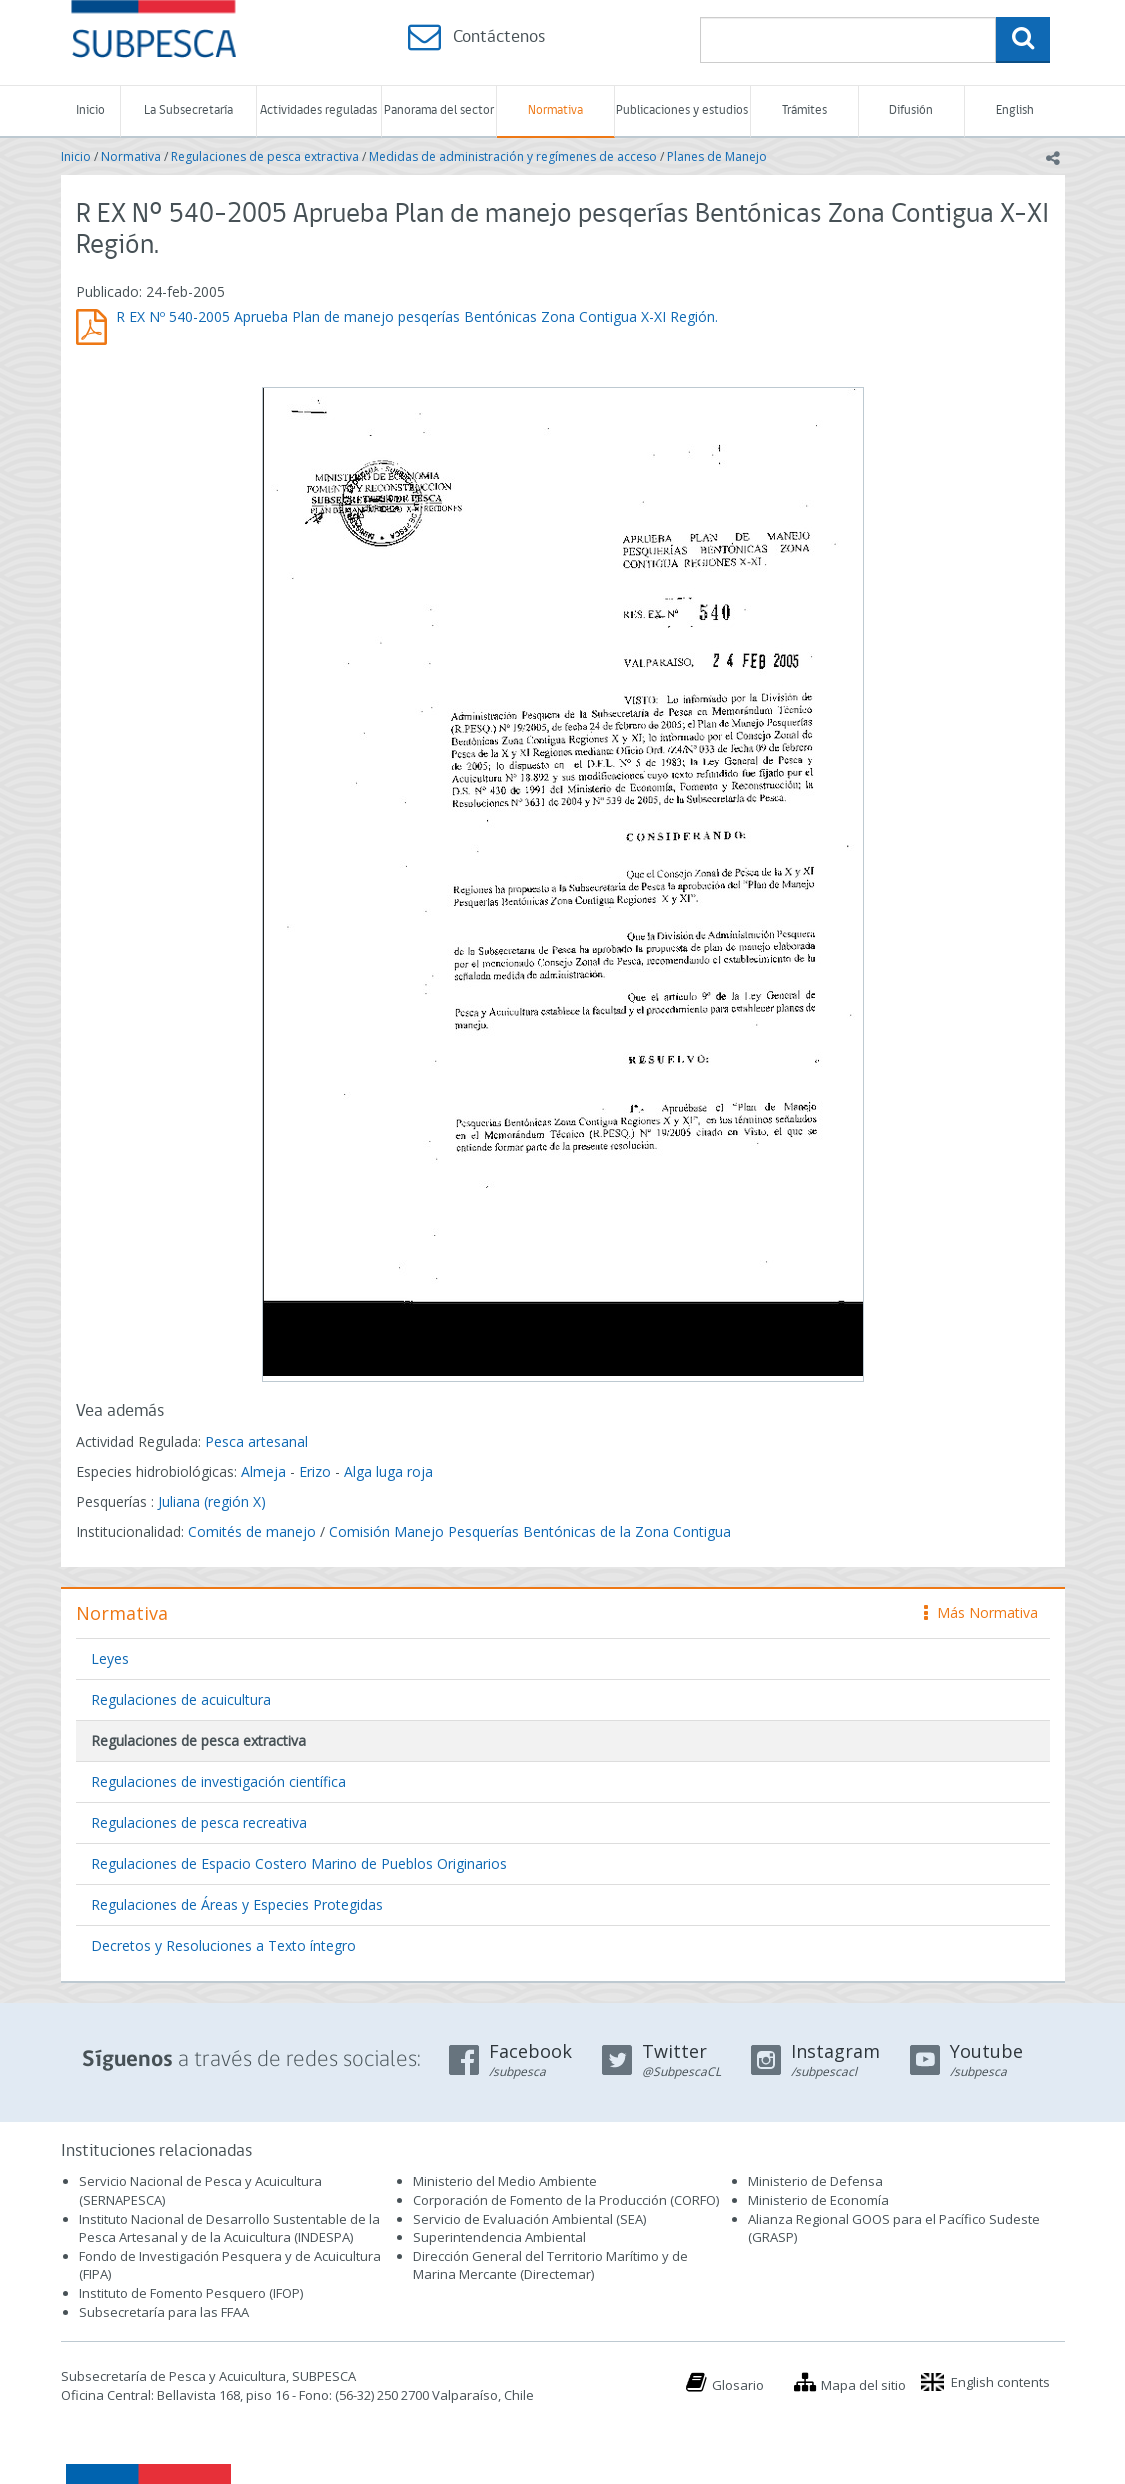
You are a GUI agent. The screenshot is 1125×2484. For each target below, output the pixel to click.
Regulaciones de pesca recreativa (199, 1822)
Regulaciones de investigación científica (218, 1781)
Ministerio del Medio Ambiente (505, 2181)
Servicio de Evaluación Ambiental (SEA (528, 2219)
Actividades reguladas (318, 110)
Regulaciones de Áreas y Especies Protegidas (237, 1904)
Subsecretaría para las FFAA (164, 2312)
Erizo (315, 1471)
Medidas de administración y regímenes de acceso (513, 156)
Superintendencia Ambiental (499, 2237)
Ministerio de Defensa (815, 2181)
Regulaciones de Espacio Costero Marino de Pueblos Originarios (299, 1863)
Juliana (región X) (212, 1501)
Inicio (90, 110)
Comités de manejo (252, 1531)
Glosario (738, 2385)
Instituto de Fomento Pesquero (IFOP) (191, 2293)
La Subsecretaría (188, 110)
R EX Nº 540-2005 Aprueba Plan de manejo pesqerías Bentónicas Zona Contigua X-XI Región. (417, 316)
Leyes (110, 1658)
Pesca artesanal (256, 1441)
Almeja (263, 1471)
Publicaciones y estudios (682, 110)
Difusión (911, 110)
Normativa (555, 110)
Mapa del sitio (863, 2385)
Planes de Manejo (717, 156)
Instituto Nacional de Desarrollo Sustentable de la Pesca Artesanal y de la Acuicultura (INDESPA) (229, 2228)
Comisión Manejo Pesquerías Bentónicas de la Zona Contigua (530, 1531)
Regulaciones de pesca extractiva (265, 156)
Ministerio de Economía (818, 2200)
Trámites (804, 110)
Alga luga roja (388, 1471)
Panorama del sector (439, 110)
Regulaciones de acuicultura (181, 1699)
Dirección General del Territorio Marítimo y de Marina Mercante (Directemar (550, 2265)
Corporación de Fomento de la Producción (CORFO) (566, 2200)
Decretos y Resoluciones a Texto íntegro (223, 1945)
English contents (1000, 2382)
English (1015, 110)
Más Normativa (981, 1612)
